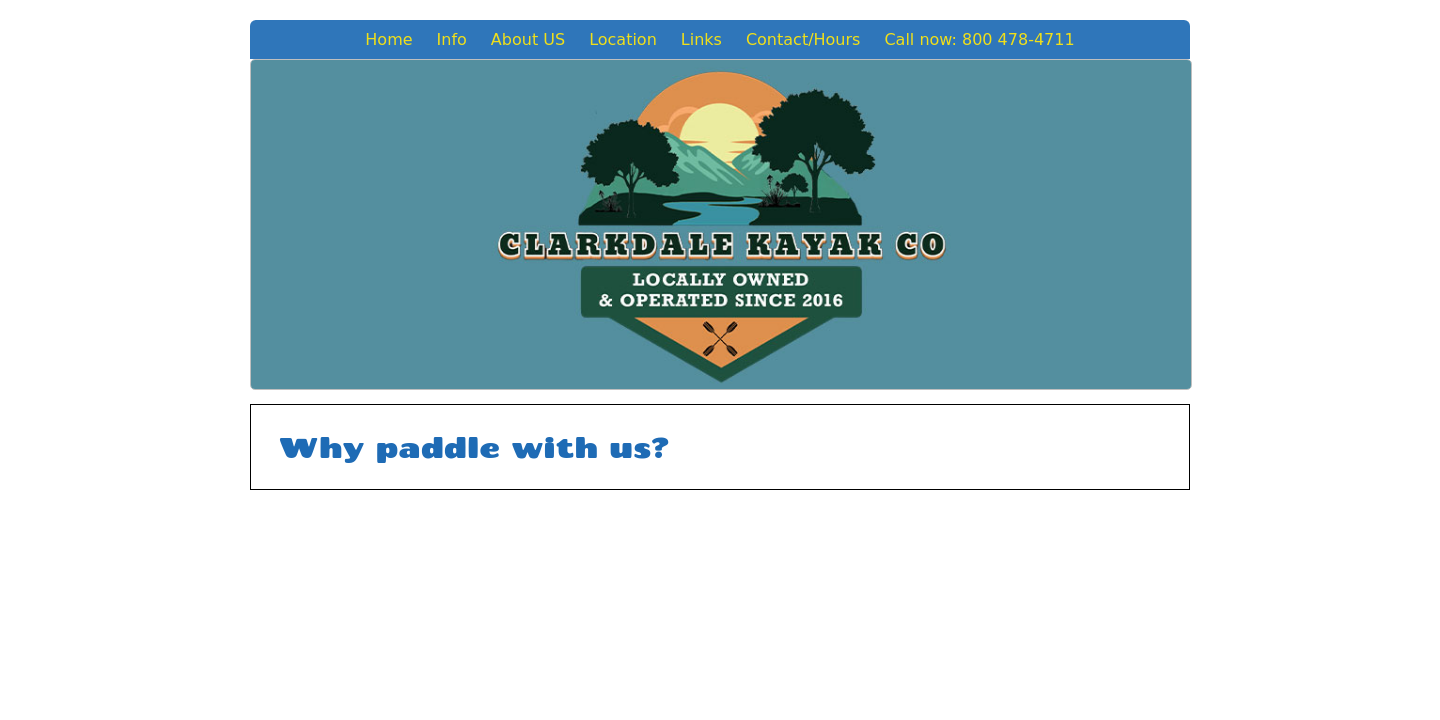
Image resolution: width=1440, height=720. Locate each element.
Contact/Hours (803, 39)
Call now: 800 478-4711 (979, 39)
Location (623, 39)
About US (528, 39)
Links (701, 39)
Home (388, 39)
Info (452, 39)
